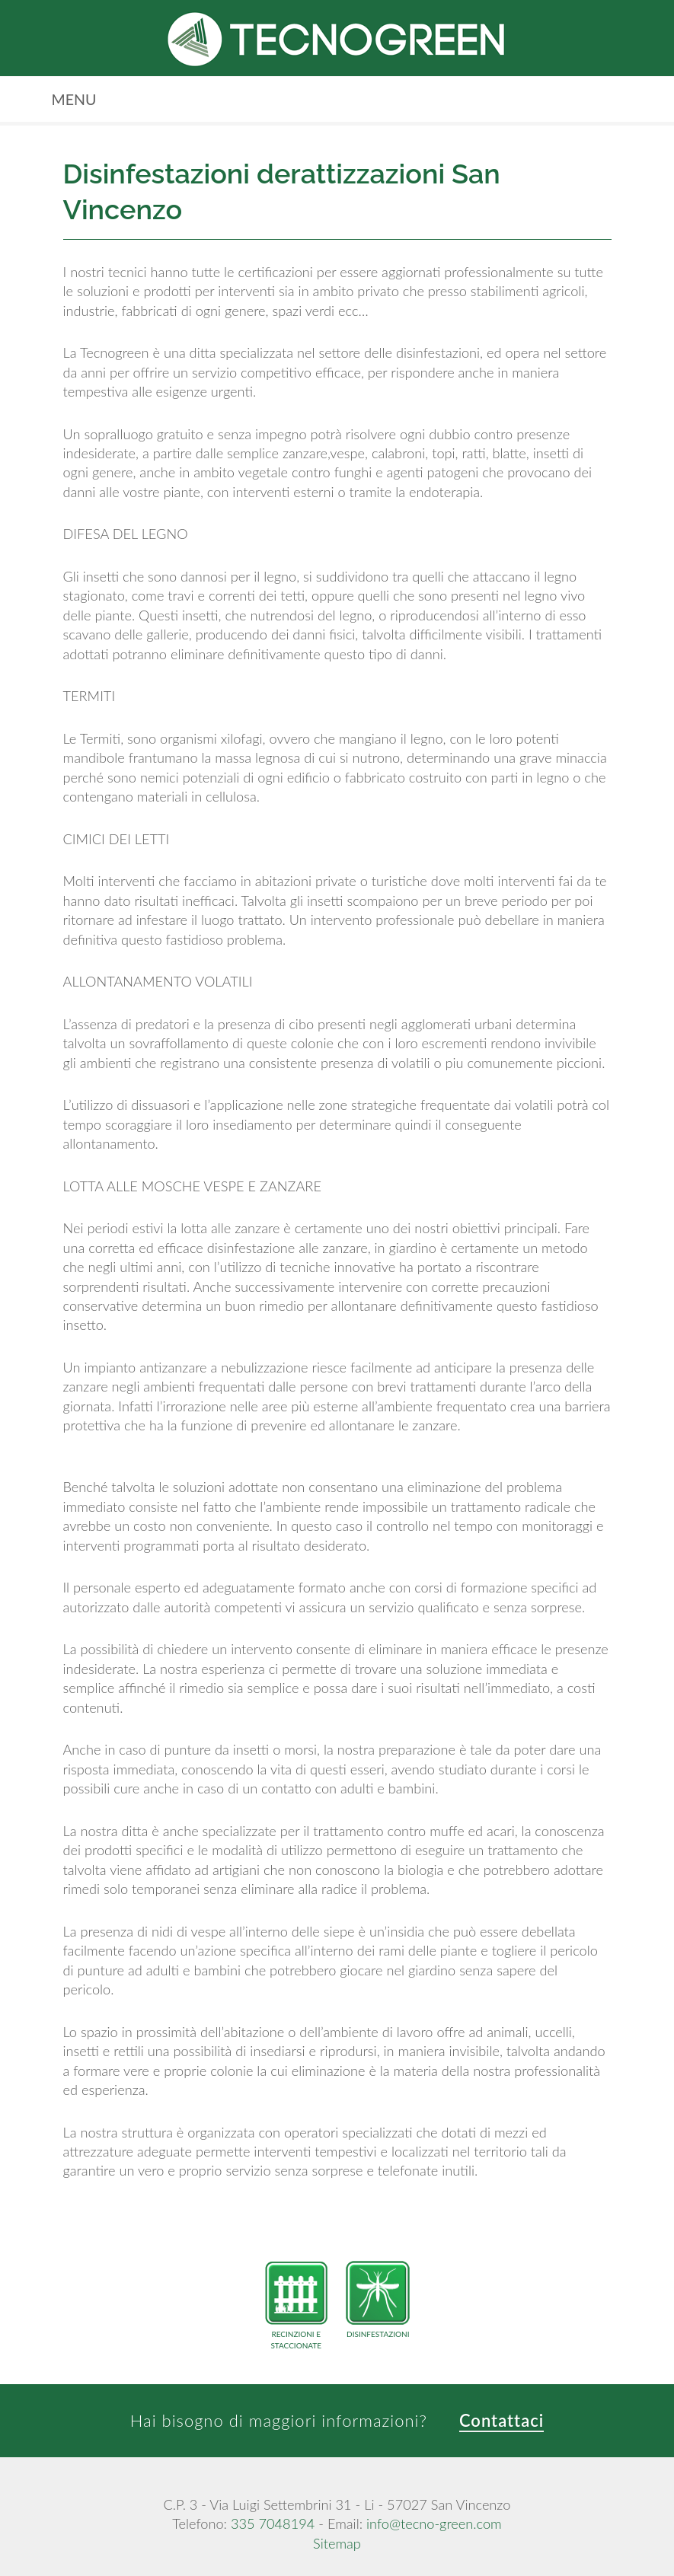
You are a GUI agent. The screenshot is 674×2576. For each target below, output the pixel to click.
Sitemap (337, 2543)
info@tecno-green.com (434, 2523)
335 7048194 (273, 2523)
